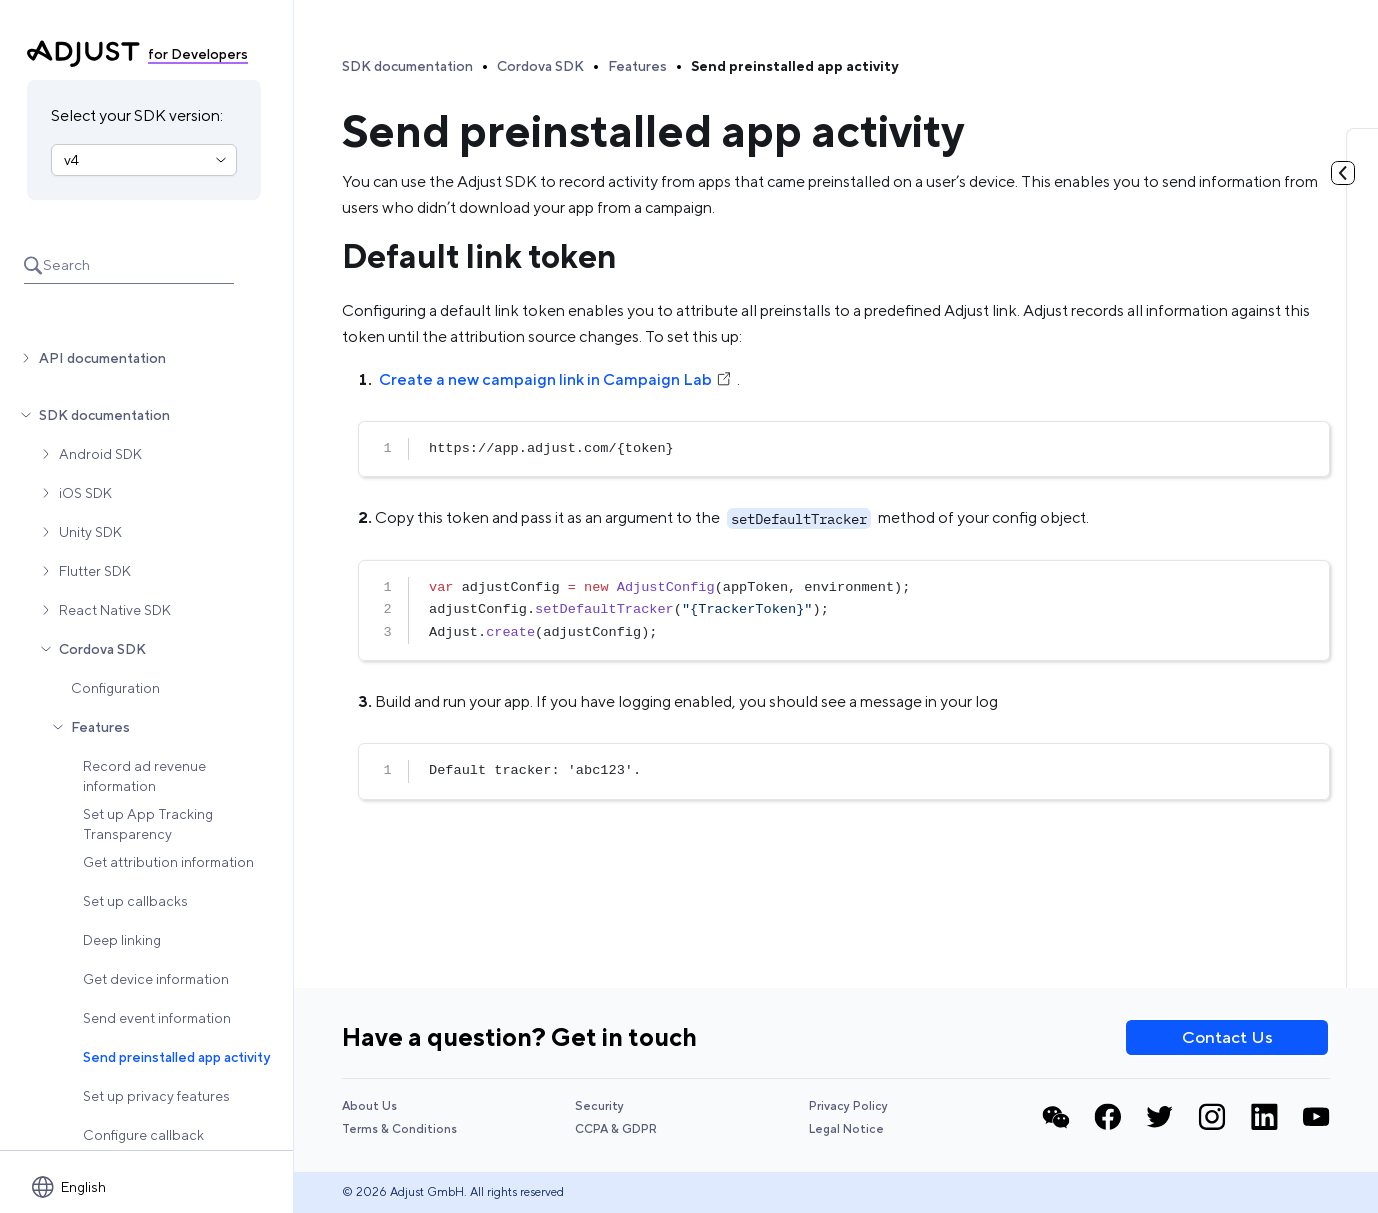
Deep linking (122, 940)
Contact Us (1227, 1037)
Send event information (157, 1018)
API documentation (102, 358)
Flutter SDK (95, 571)
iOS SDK (85, 493)
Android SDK (100, 454)
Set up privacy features (156, 1096)
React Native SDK (115, 610)
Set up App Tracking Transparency (148, 824)
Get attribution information (168, 862)
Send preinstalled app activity (176, 1057)
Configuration (115, 688)
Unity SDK (90, 532)
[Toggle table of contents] (1343, 173)
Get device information (156, 979)
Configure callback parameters (143, 1145)
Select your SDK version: (137, 115)
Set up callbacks (135, 901)
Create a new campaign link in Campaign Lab (556, 379)
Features (100, 727)
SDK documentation (104, 415)
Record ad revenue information (144, 776)
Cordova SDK (102, 649)
